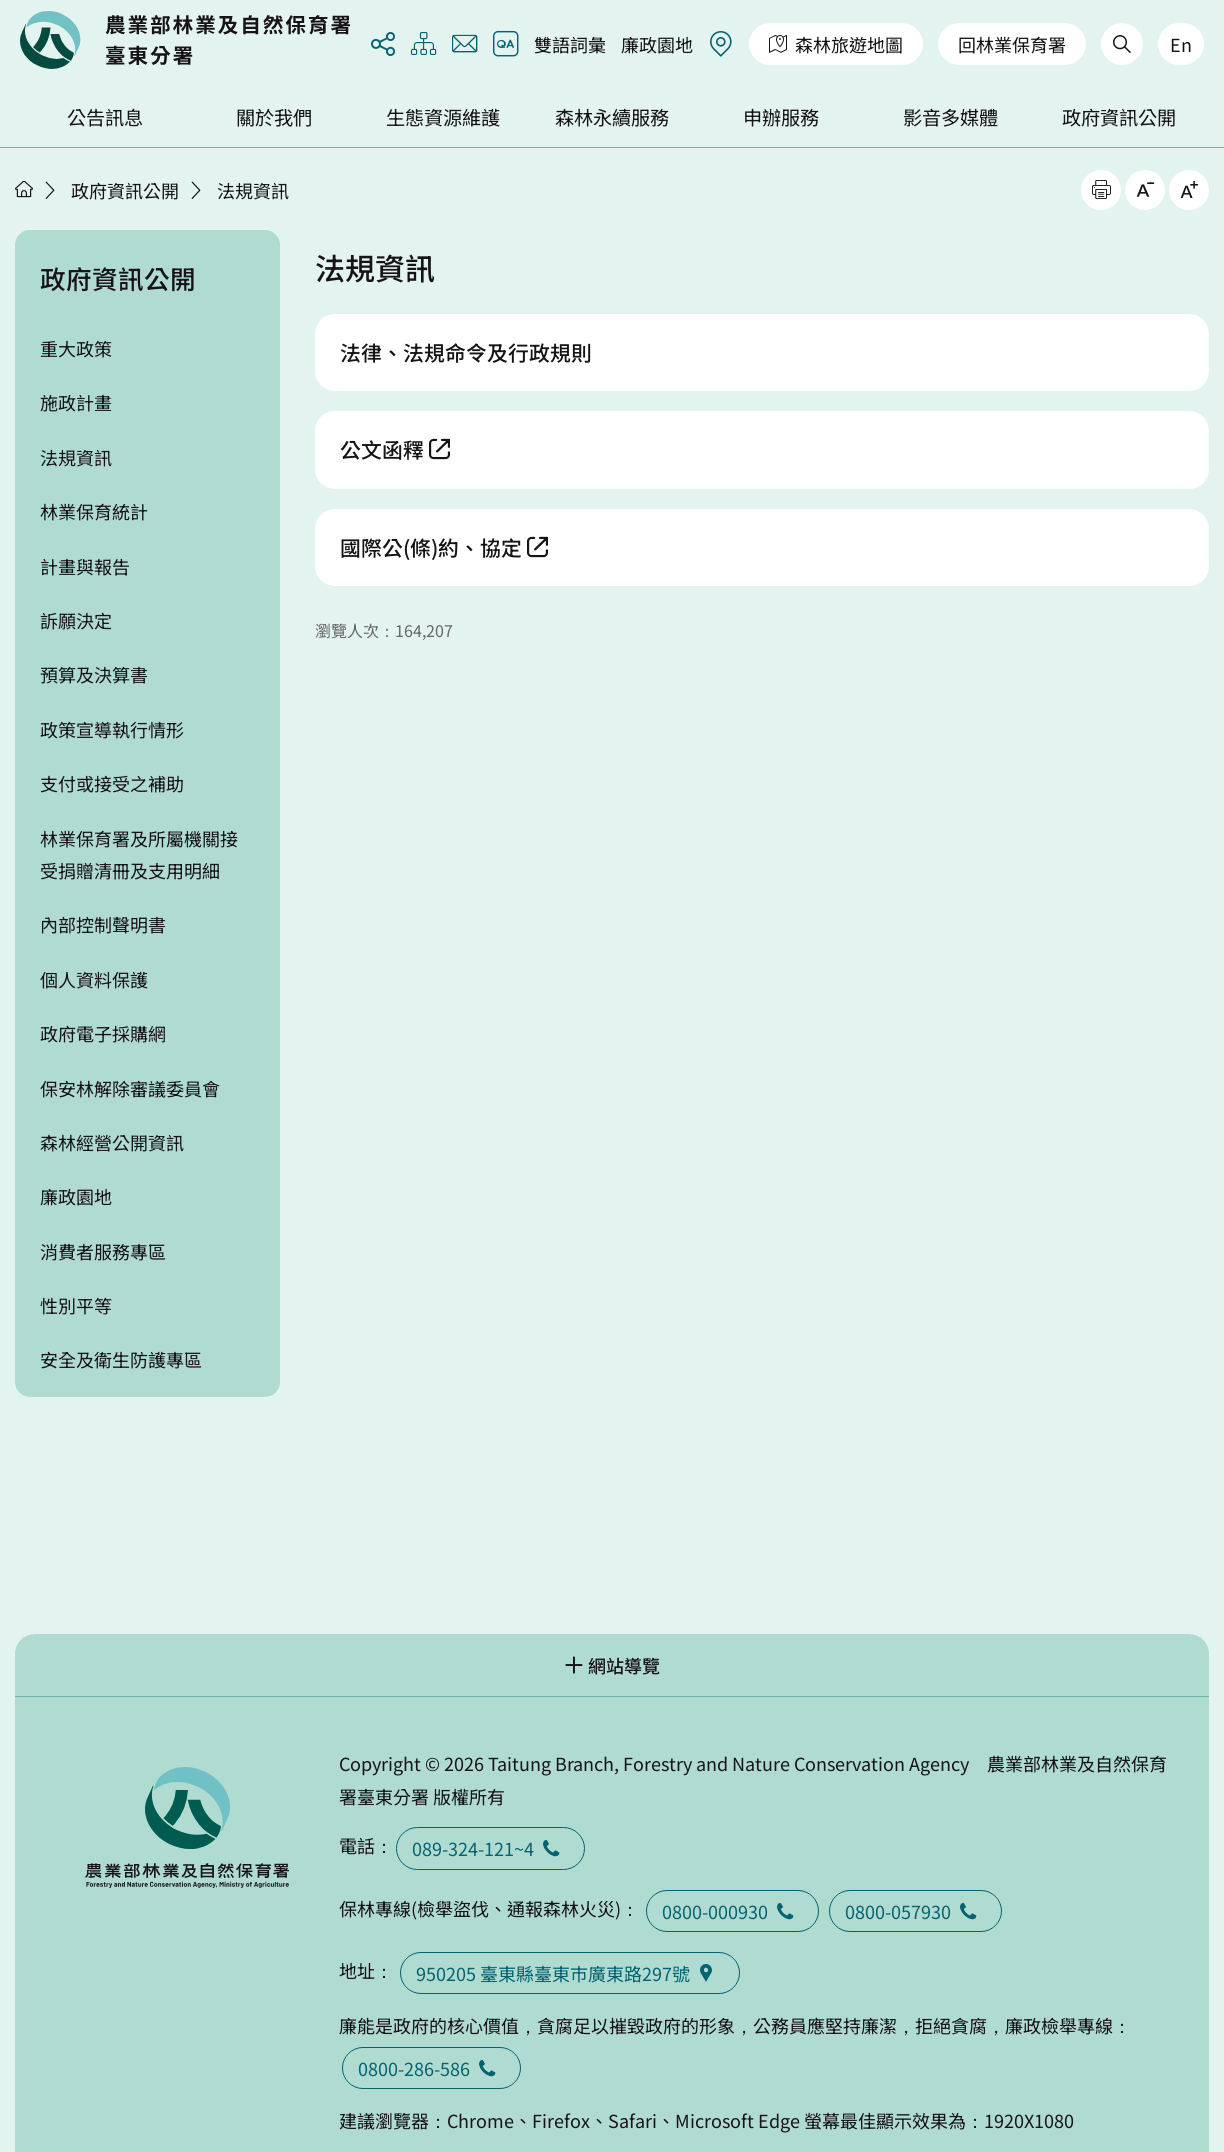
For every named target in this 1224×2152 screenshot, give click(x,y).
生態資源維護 (443, 117)
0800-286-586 (431, 2068)
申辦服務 (781, 117)
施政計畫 (76, 402)
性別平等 (76, 1305)
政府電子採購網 (103, 1033)
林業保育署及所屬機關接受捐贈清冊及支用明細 (139, 854)
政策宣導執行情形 (112, 729)
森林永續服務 (612, 117)
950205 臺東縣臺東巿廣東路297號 (570, 1973)
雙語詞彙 (570, 44)
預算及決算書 (94, 674)
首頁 (24, 189)
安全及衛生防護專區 (121, 1359)
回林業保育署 (1012, 44)
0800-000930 (732, 1911)
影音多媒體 (950, 117)
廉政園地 (657, 44)
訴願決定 (76, 620)
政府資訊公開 (1119, 117)
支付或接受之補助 (112, 783)
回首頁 (185, 40)
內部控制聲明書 (103, 924)
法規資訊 (253, 190)
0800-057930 (915, 1911)
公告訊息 (105, 117)
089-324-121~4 (490, 1848)
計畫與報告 (85, 566)
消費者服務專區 (103, 1251)
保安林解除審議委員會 (130, 1088)
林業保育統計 (94, 511)
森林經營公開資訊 (112, 1142)
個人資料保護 (94, 979)
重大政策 (76, 348)
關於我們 (274, 117)
